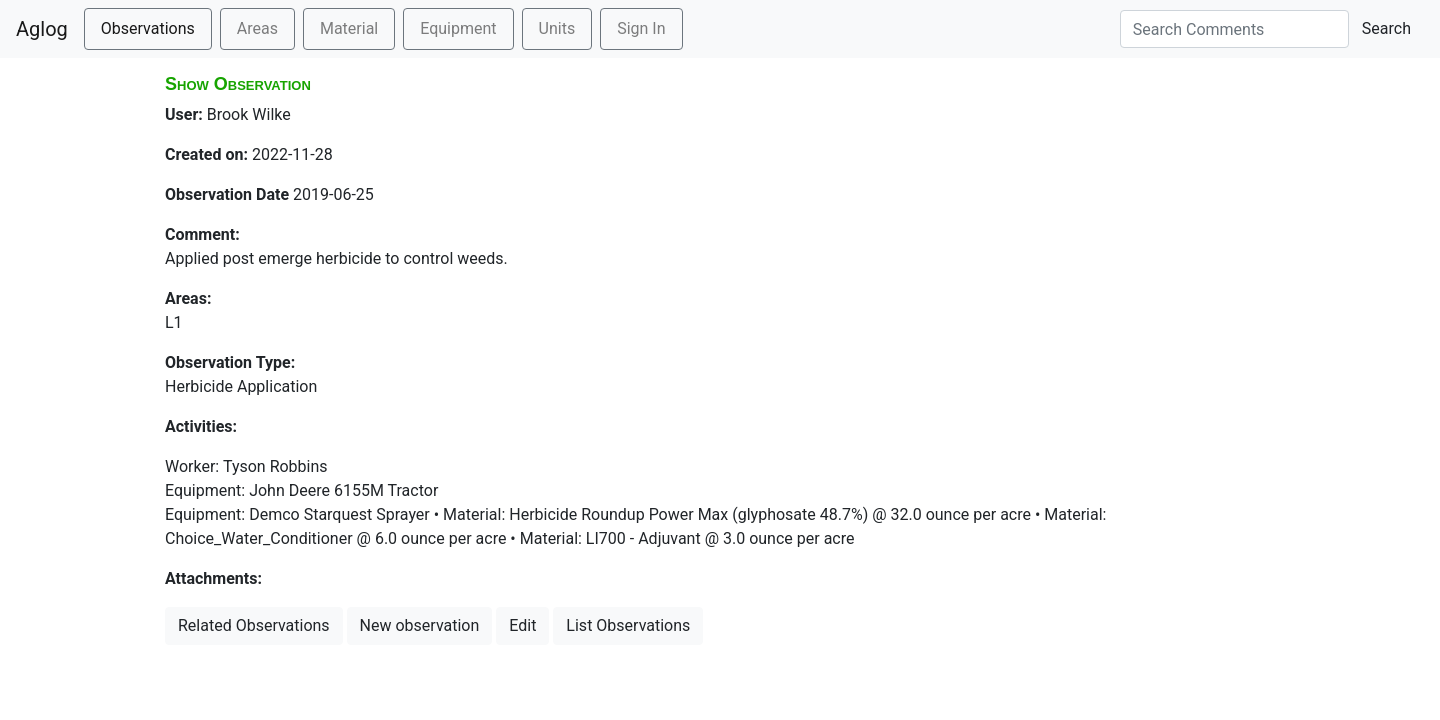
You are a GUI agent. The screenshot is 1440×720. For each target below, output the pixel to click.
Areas (257, 28)
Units (557, 28)
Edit (522, 625)
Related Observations (254, 625)
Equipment (458, 28)
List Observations (628, 625)
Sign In (641, 28)
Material (349, 28)
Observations (148, 28)
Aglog (42, 29)
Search (1386, 28)
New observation (420, 625)
